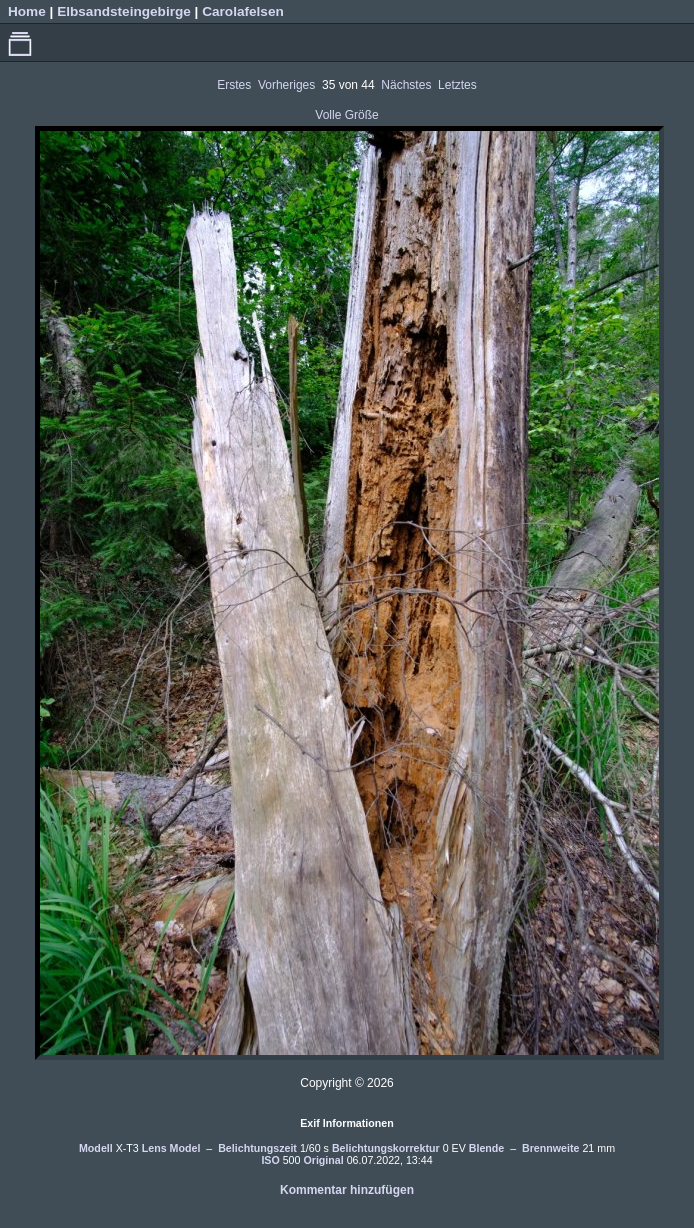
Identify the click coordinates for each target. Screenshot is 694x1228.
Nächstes (406, 85)
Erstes (234, 85)
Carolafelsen (243, 11)
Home (27, 11)
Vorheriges (286, 85)
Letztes (457, 85)
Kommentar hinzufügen (347, 1190)
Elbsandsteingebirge (124, 11)
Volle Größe (346, 115)
